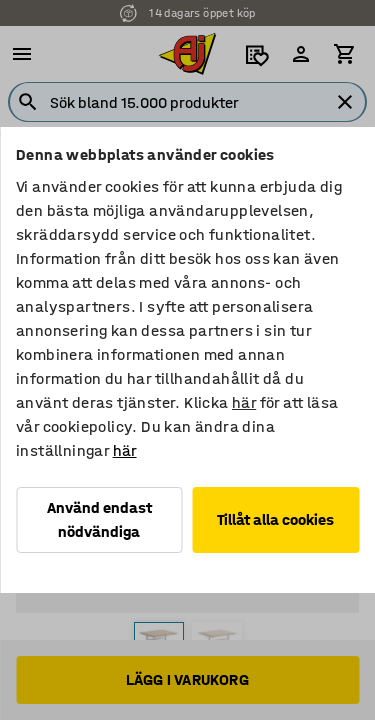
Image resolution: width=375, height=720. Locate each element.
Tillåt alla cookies (275, 519)
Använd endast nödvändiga (99, 519)
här (244, 402)
